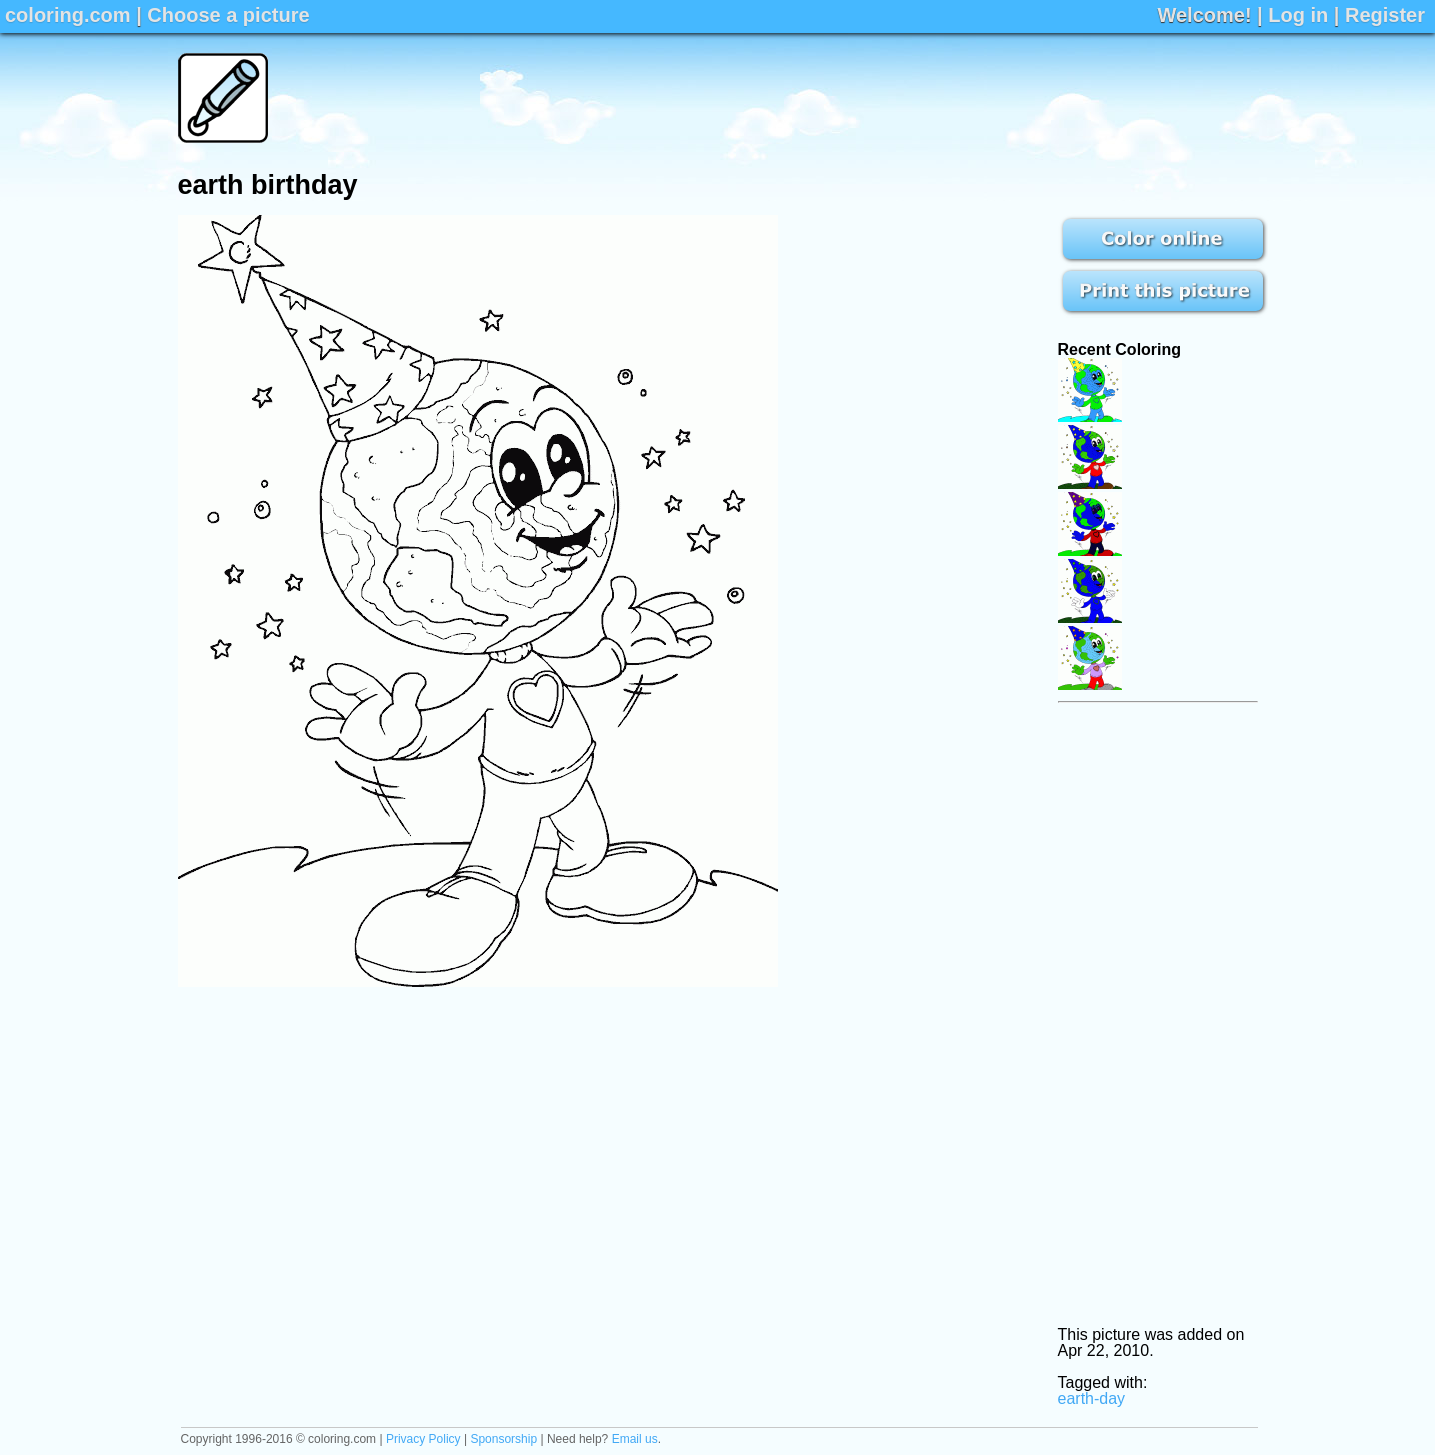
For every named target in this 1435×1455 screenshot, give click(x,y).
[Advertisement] (894, 98)
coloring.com (68, 15)
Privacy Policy (423, 1439)
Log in (1298, 15)
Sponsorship (503, 1439)
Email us (635, 1439)
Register (1385, 15)
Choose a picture (228, 15)
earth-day (1092, 1398)
